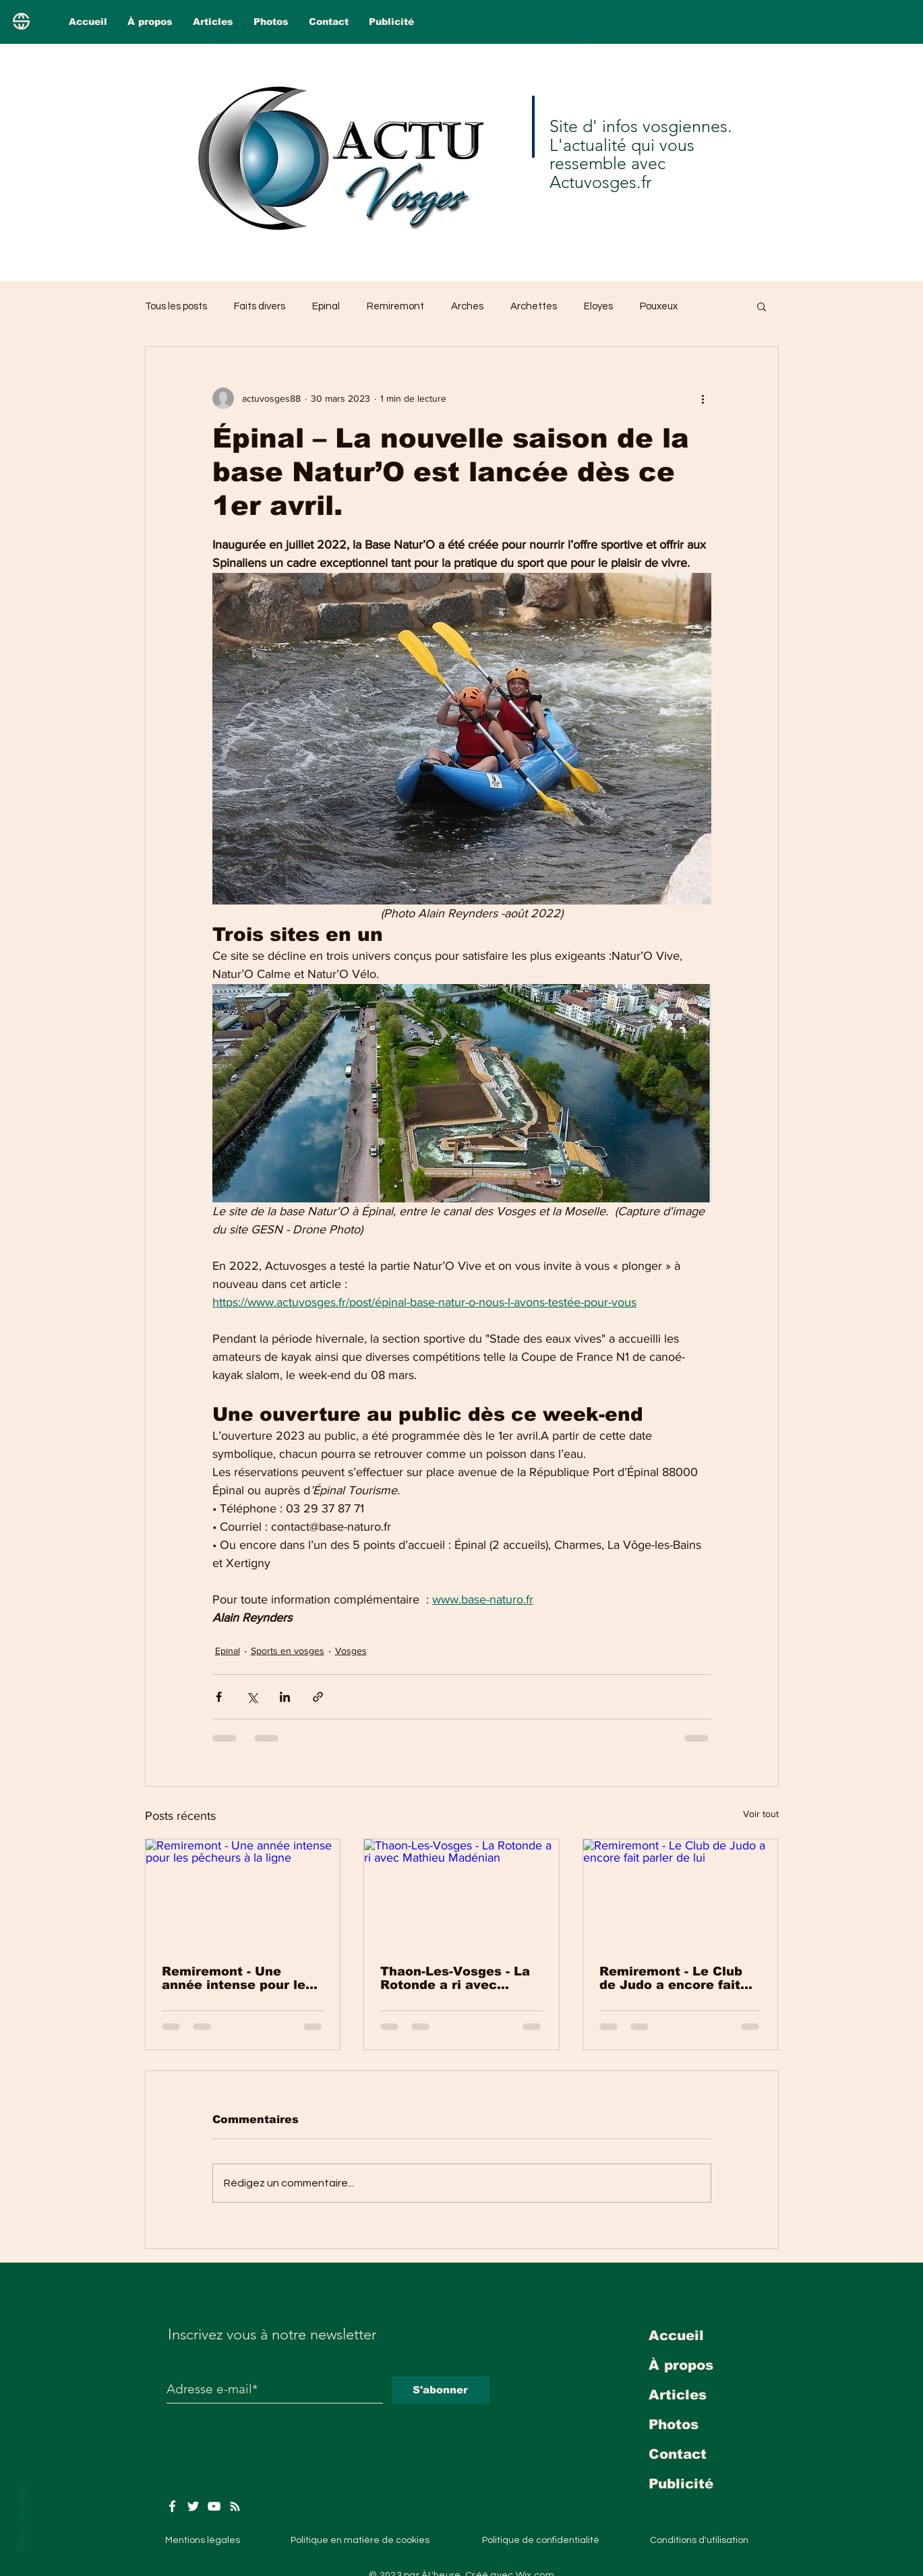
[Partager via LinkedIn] (284, 1696)
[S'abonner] (440, 2389)
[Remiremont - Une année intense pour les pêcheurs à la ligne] (243, 1894)
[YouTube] (214, 2506)
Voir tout (761, 1813)
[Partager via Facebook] (218, 1696)
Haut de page (21, 2518)
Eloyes (598, 306)
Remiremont (395, 306)
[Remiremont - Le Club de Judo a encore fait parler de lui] (680, 1894)
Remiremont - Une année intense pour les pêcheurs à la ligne (237, 1978)
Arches (467, 306)
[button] (761, 306)
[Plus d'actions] (703, 398)
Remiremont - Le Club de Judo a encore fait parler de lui (670, 1978)
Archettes (533, 306)
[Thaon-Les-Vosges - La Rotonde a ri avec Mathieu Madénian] (461, 1894)
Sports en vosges (287, 1650)
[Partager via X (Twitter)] (251, 1696)
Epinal (326, 306)
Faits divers (259, 306)
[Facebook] (172, 2506)
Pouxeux (659, 306)
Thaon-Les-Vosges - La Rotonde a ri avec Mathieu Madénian (455, 1978)
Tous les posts (176, 306)
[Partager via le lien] (317, 1696)
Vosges (351, 1650)
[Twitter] (193, 2506)
